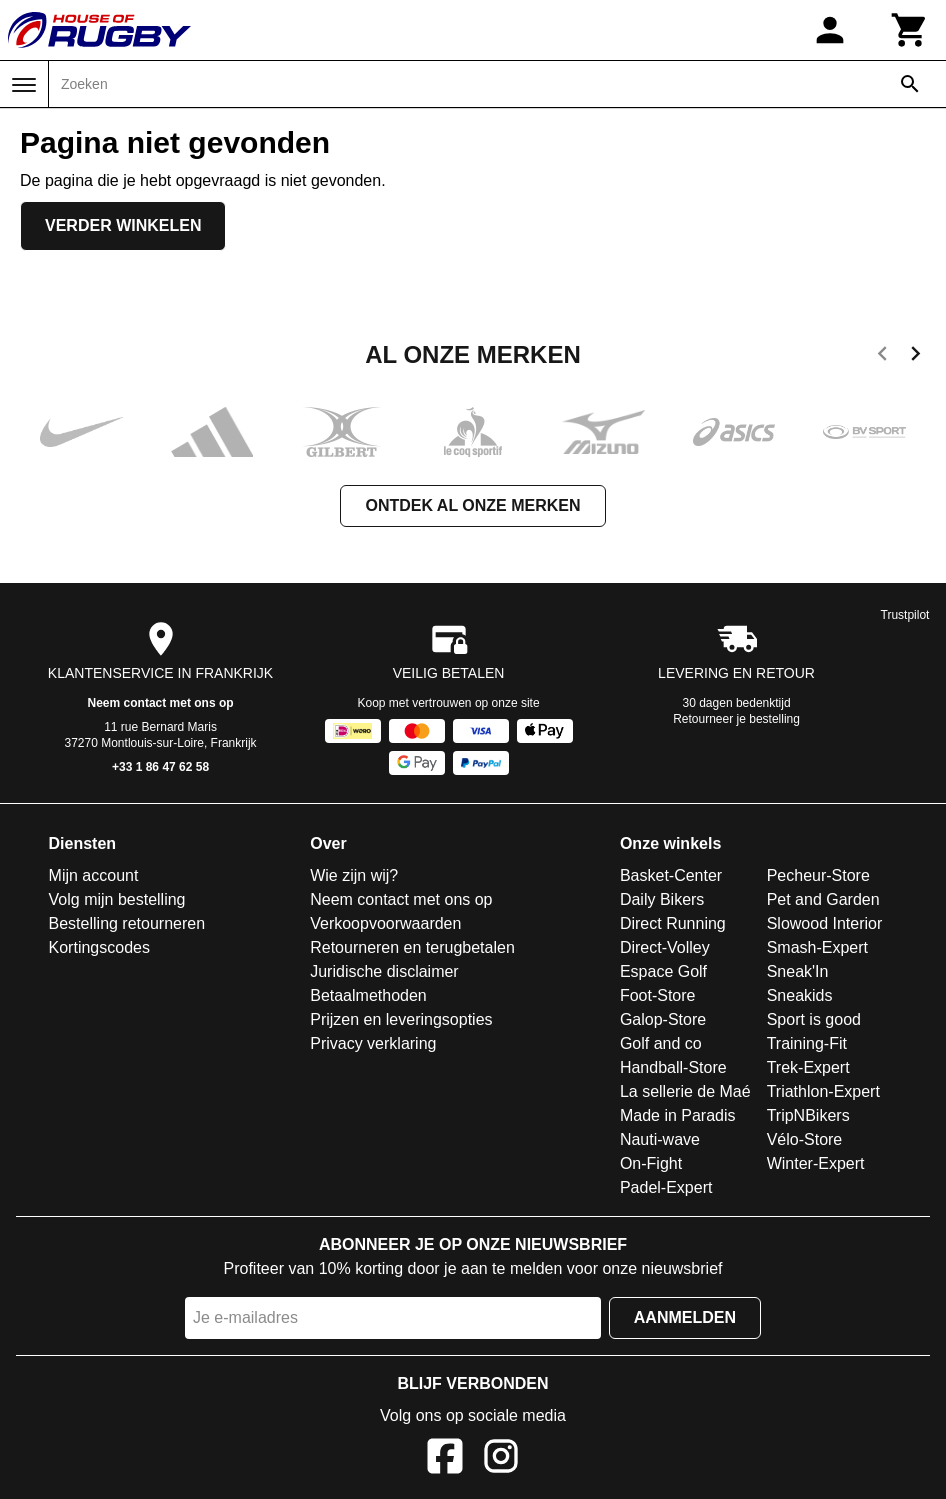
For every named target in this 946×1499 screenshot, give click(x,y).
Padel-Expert (666, 1187)
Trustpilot (905, 615)
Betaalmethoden (368, 995)
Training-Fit (807, 1043)
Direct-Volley (665, 947)
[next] (915, 357)
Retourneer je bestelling (736, 719)
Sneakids (800, 995)
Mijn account (94, 875)
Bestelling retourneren (127, 923)
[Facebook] (445, 1459)
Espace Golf (663, 971)
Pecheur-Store (818, 875)
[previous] (882, 357)
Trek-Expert (808, 1067)
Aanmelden (685, 1317)
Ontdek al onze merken (472, 505)
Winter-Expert (816, 1163)
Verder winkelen (123, 225)
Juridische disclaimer (384, 971)
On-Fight (651, 1163)
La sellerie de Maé (685, 1091)
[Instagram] (501, 1459)
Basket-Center (671, 875)
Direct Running (673, 923)
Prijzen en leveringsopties (401, 1019)
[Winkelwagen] (910, 30)
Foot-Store (658, 995)
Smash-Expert (817, 947)
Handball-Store (673, 1067)
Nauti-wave (660, 1139)
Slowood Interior (825, 923)
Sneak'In (798, 971)
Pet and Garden (823, 899)
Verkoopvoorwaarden (385, 923)
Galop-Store (663, 1019)
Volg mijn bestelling (117, 899)
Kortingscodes (99, 947)
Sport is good (814, 1019)
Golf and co (661, 1043)
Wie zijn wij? (354, 875)
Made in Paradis (678, 1115)
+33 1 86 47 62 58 (160, 767)
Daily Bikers (662, 899)
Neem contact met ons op (161, 703)
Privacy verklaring (373, 1043)
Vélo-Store (805, 1139)
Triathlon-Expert (823, 1091)
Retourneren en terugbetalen (412, 947)
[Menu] (24, 85)
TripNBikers (808, 1115)
